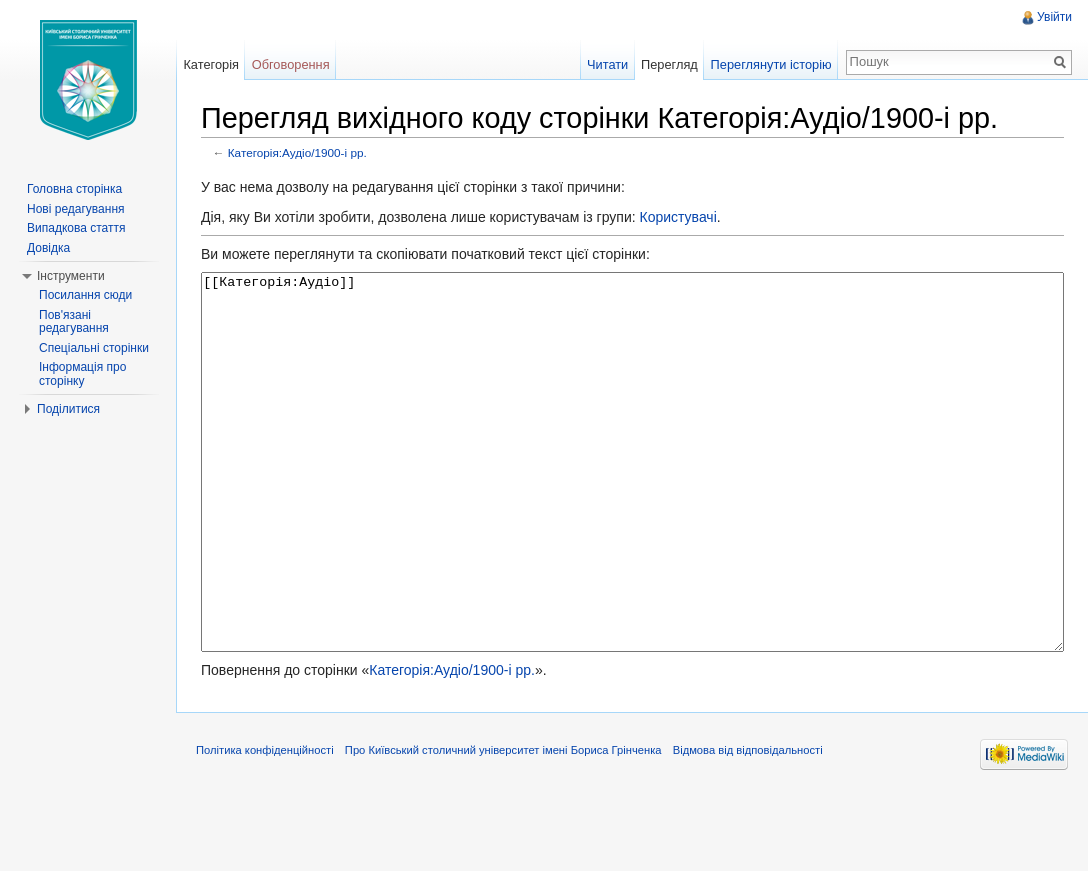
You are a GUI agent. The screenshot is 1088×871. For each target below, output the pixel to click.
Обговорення (291, 64)
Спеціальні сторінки (94, 348)
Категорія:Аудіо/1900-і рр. (297, 152)
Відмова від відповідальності (748, 825)
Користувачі (677, 217)
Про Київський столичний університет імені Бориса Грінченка (503, 825)
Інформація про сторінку (82, 374)
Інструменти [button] (71, 276)
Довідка (48, 248)
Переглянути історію (771, 64)
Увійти (1054, 17)
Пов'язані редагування (74, 322)
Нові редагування (76, 209)
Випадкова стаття (76, 228)
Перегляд (669, 64)
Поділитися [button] (68, 409)
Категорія (211, 64)
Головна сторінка (74, 189)
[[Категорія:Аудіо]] (632, 499)
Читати (607, 64)
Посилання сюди (85, 295)
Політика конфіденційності (265, 825)
